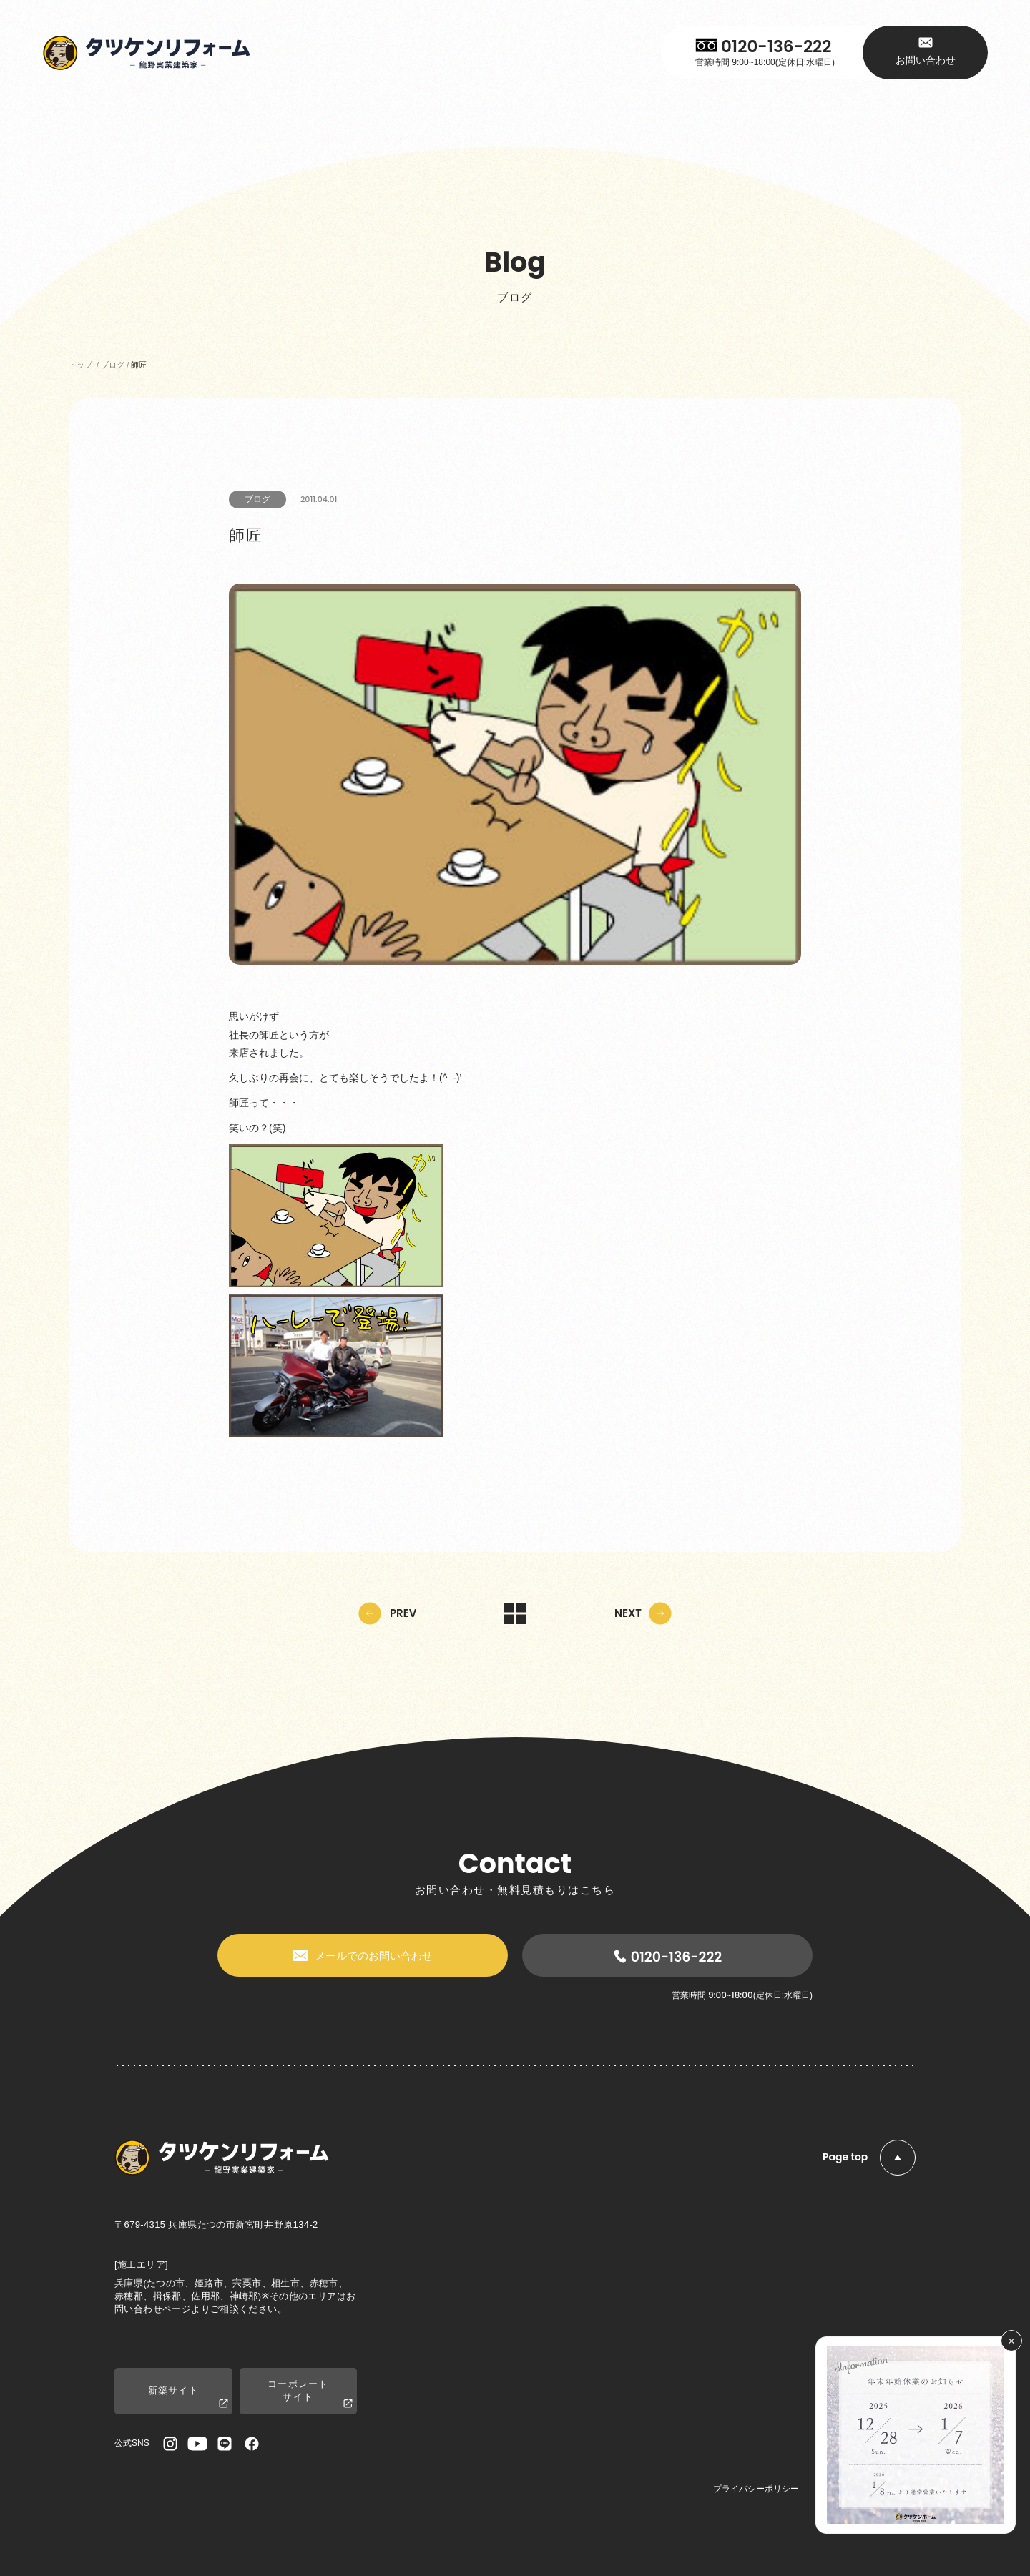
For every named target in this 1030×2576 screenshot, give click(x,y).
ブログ (257, 499)
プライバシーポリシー (756, 2489)
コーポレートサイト (310, 2394)
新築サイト (188, 2397)
